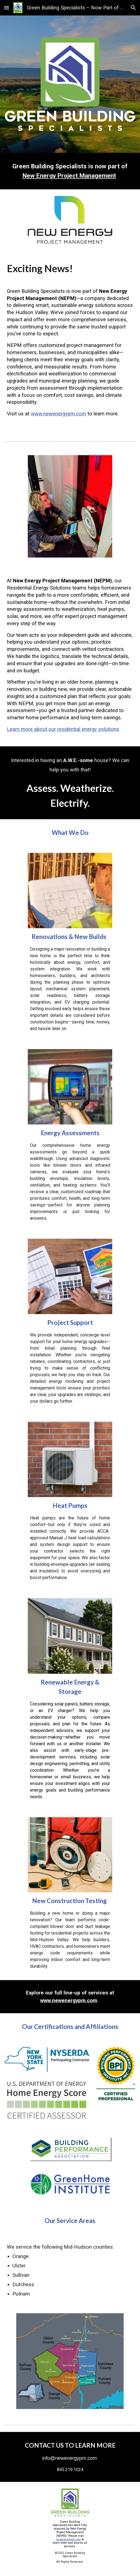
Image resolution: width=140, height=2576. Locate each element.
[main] (70, 171)
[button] (6, 7)
